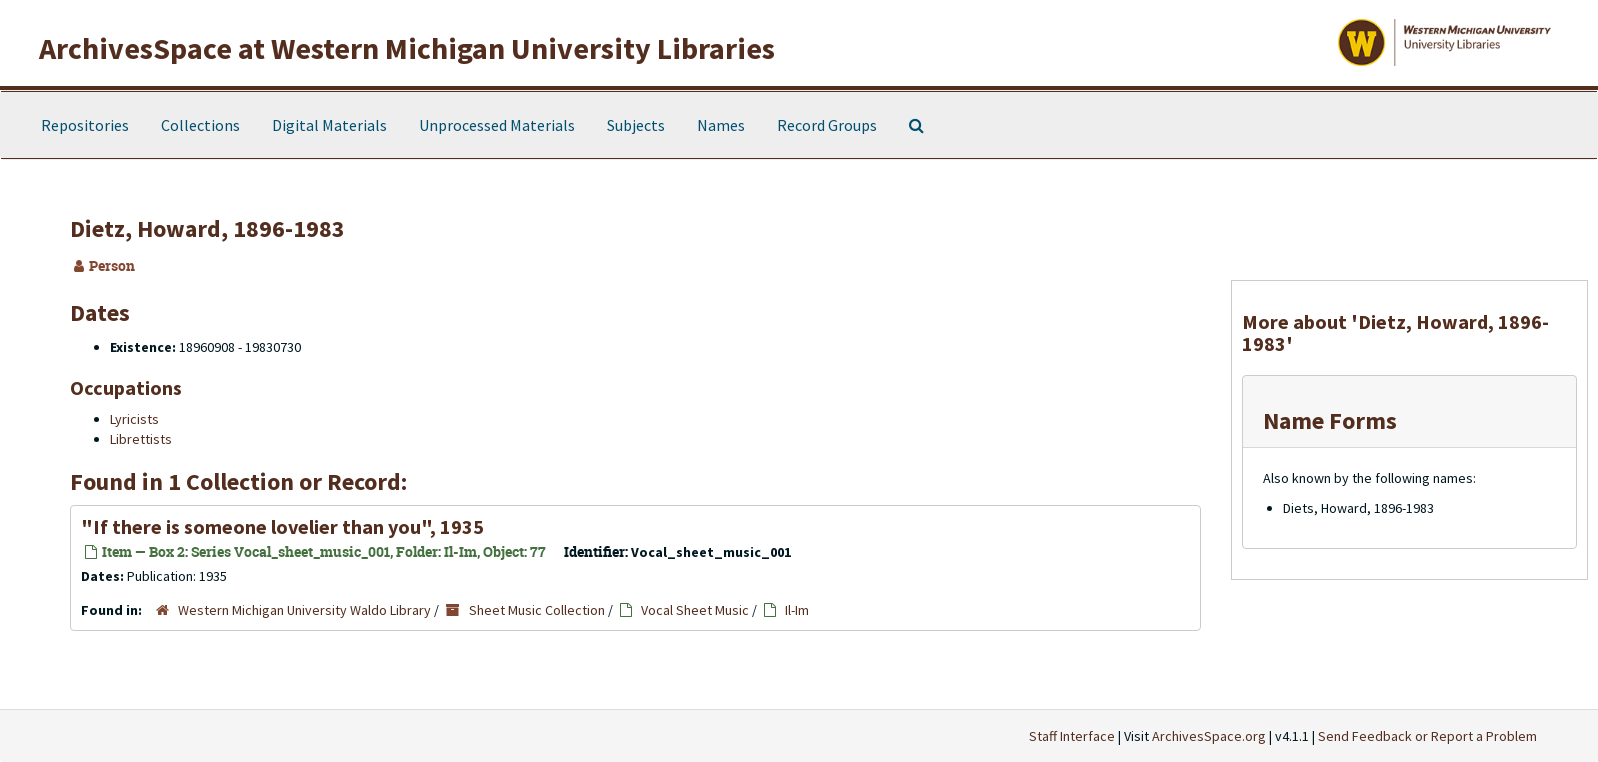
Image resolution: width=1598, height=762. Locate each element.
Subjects (636, 125)
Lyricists (134, 419)
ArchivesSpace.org (1209, 736)
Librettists (141, 439)
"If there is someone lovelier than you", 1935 (282, 526)
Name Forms (1330, 420)
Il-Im (797, 610)
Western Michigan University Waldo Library (304, 610)
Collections (200, 125)
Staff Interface (1072, 736)
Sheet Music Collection (537, 610)
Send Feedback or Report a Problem (1427, 736)
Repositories (85, 125)
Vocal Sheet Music (695, 610)
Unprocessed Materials (497, 125)
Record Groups (827, 125)
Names (721, 125)
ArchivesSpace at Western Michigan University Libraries (407, 48)
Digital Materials (329, 125)
